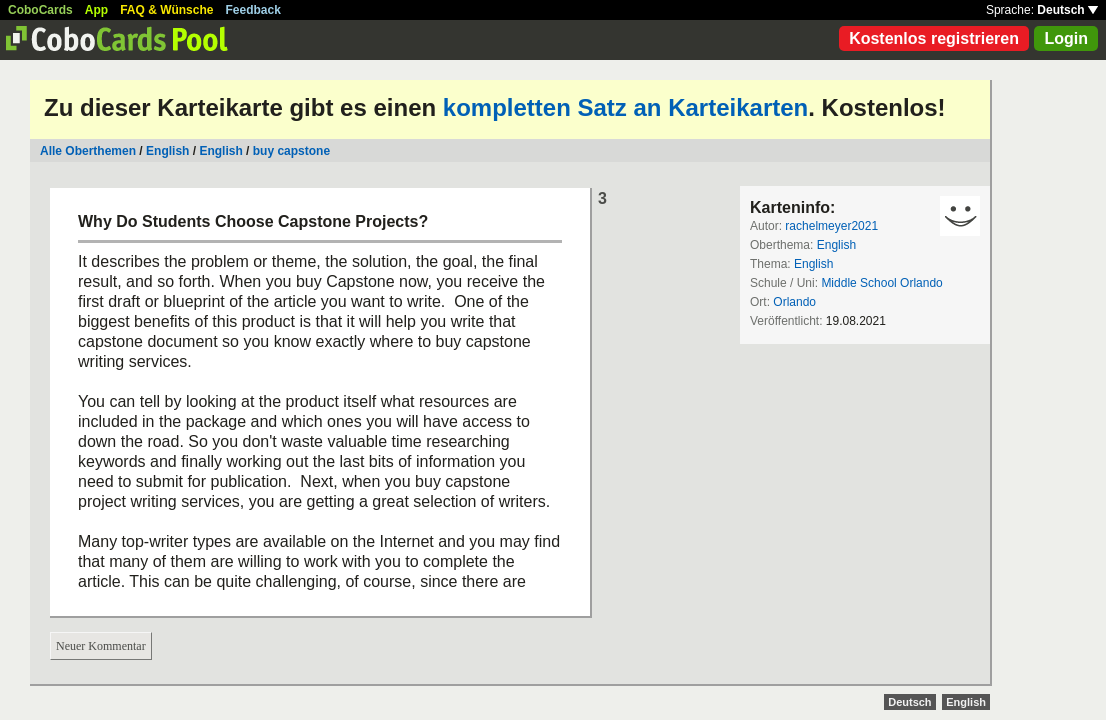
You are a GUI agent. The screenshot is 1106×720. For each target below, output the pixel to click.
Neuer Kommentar (101, 646)
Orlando (794, 302)
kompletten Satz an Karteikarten (625, 107)
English (167, 151)
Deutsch (1067, 10)
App (96, 10)
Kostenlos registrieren (934, 38)
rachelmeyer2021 (831, 226)
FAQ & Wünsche (166, 10)
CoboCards (40, 10)
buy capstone (291, 151)
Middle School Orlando (881, 283)
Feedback (253, 10)
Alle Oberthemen (88, 151)
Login (1066, 38)
